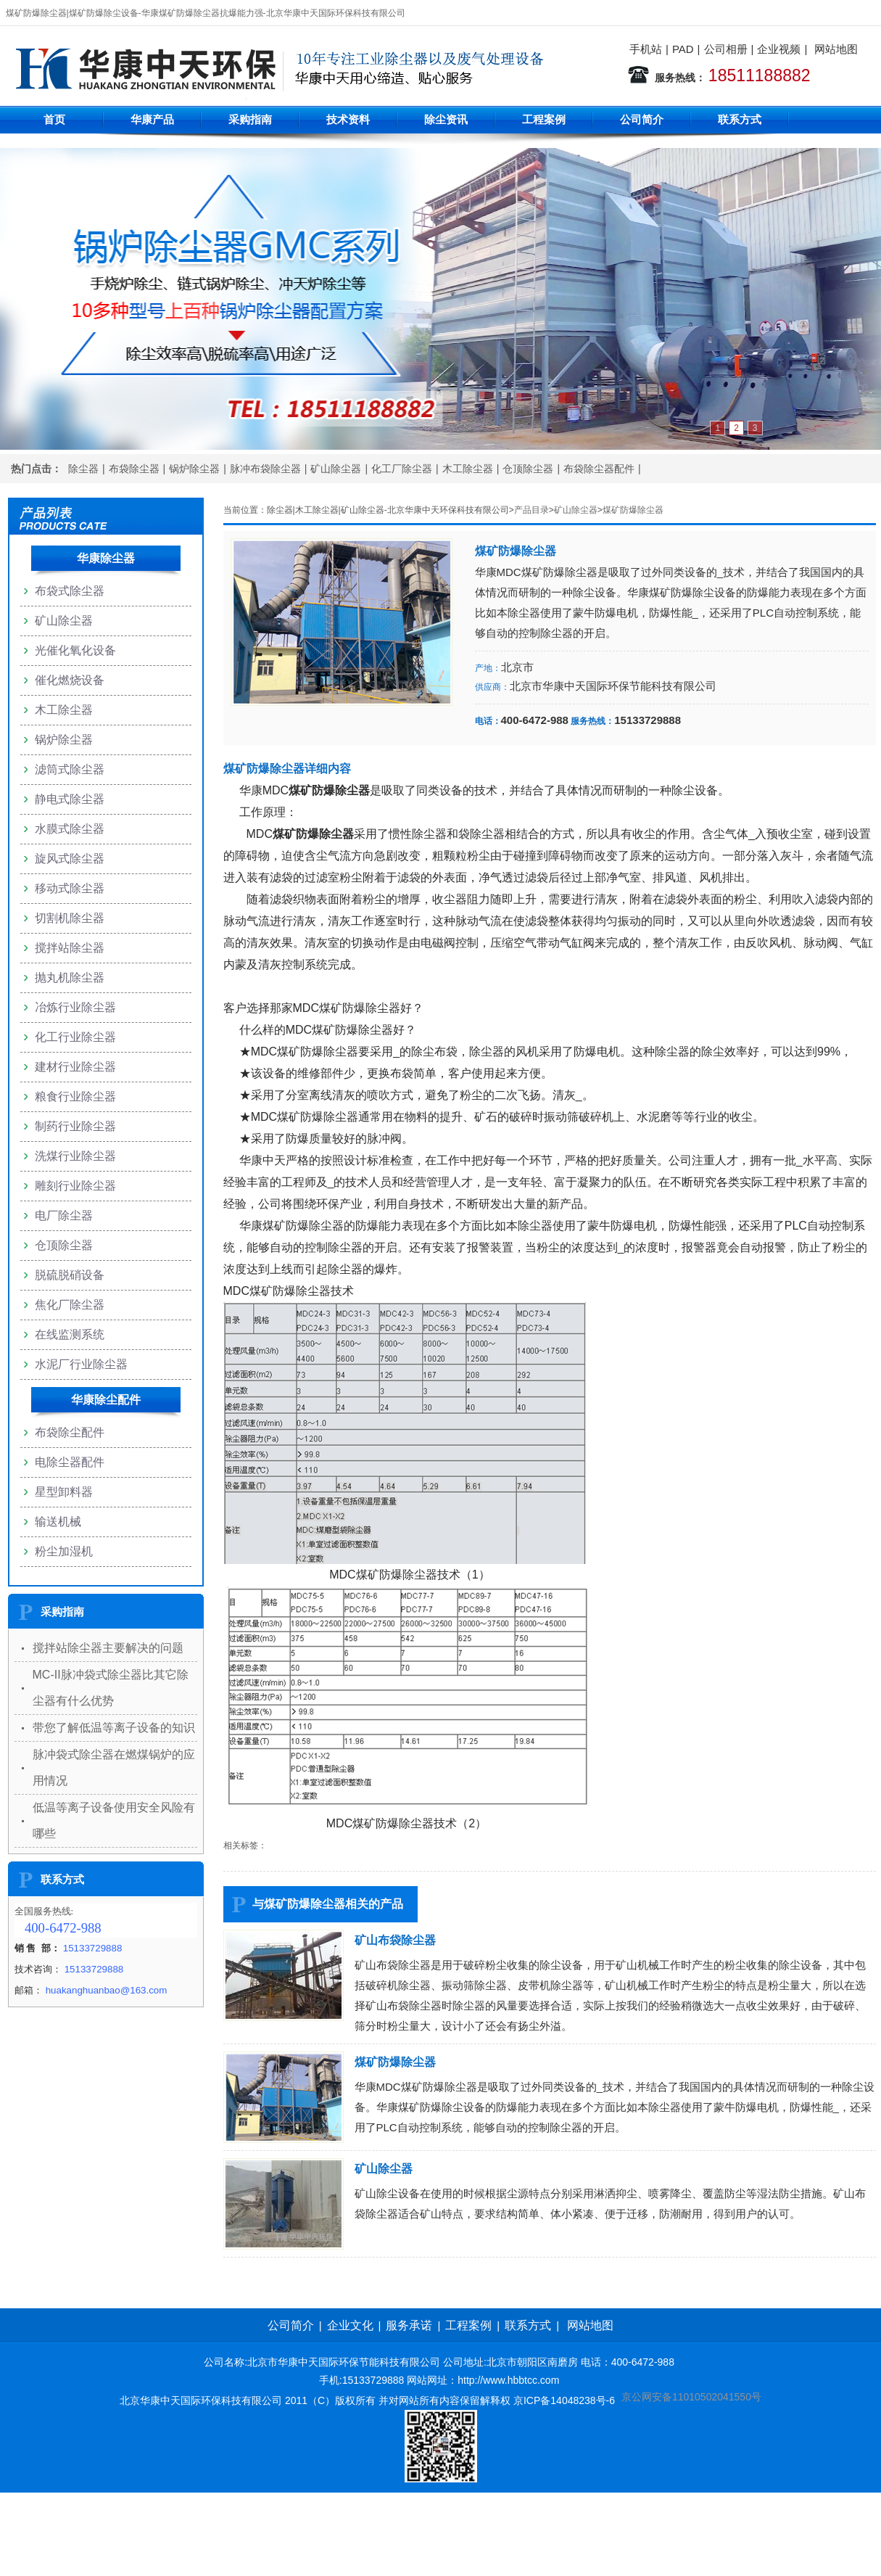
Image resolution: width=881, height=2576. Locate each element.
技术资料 (348, 119)
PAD (683, 49)
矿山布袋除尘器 (395, 1940)
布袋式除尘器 (69, 591)
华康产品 (152, 119)
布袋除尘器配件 (598, 468)
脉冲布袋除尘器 (265, 468)
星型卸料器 (64, 1492)
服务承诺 (409, 2325)
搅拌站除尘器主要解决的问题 (108, 1648)
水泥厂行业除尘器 (81, 1364)
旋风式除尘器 (69, 858)
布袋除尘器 (134, 468)
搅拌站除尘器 (69, 948)
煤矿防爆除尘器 (633, 510)
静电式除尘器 (69, 799)
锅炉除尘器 (194, 468)
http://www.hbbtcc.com (508, 2380)
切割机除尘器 (69, 918)
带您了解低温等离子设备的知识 (114, 1727)
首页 (54, 119)
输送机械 (58, 1521)
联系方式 (739, 119)
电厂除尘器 (64, 1215)
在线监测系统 (69, 1334)
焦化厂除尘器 (69, 1305)
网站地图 (836, 49)
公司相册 (726, 49)
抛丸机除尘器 (69, 977)
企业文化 (350, 2325)
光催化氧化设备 (75, 650)
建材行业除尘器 (75, 1067)
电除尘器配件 (69, 1462)
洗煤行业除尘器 (75, 1156)
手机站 (645, 49)
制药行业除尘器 (75, 1126)
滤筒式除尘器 (69, 769)
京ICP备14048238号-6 (564, 2400)
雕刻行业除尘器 (75, 1186)
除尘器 (83, 468)
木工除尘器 (467, 468)
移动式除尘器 (69, 888)
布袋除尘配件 (69, 1432)
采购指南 (250, 119)
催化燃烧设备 (69, 680)
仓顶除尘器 (527, 468)
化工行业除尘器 (75, 1037)
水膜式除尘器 (69, 829)
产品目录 (531, 510)
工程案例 (544, 119)
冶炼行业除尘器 (75, 1007)
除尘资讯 (446, 119)
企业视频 (779, 49)
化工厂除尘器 (401, 468)
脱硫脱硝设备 (69, 1275)
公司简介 (641, 119)
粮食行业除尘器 (75, 1096)
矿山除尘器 (335, 468)
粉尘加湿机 (64, 1551)
